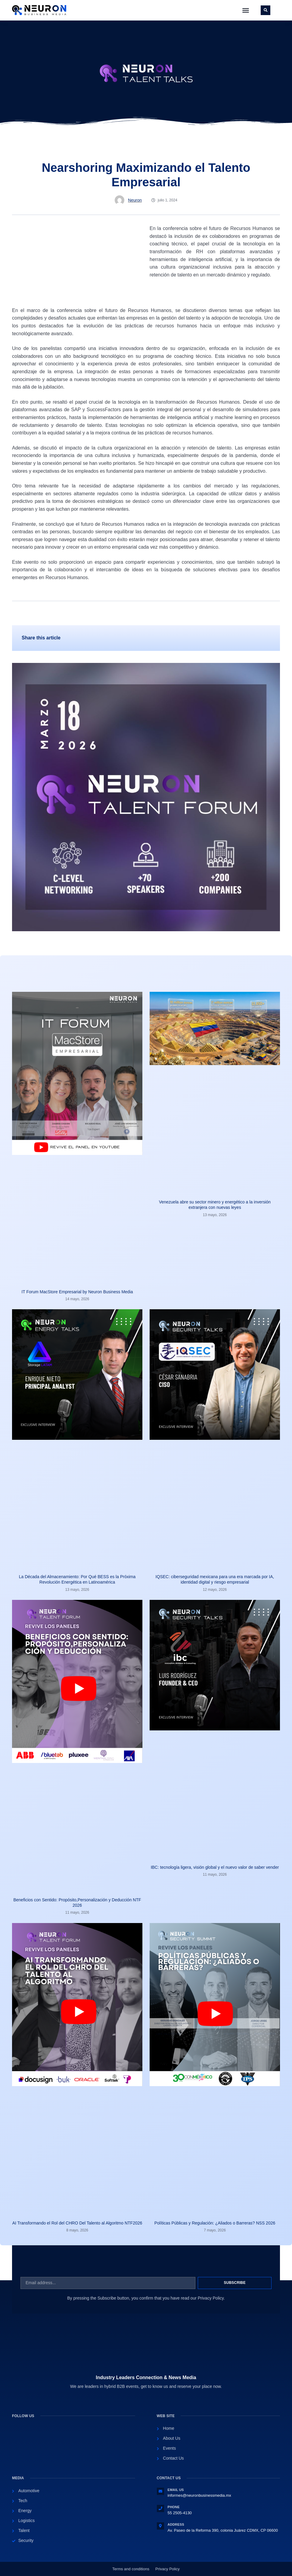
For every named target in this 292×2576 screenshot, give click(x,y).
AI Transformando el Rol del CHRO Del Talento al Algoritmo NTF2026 (77, 2223)
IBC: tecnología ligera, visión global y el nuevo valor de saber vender (215, 1867)
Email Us (176, 2490)
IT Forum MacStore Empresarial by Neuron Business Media (77, 1291)
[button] (245, 10)
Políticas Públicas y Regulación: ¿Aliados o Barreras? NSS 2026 (214, 2223)
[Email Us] (160, 2491)
